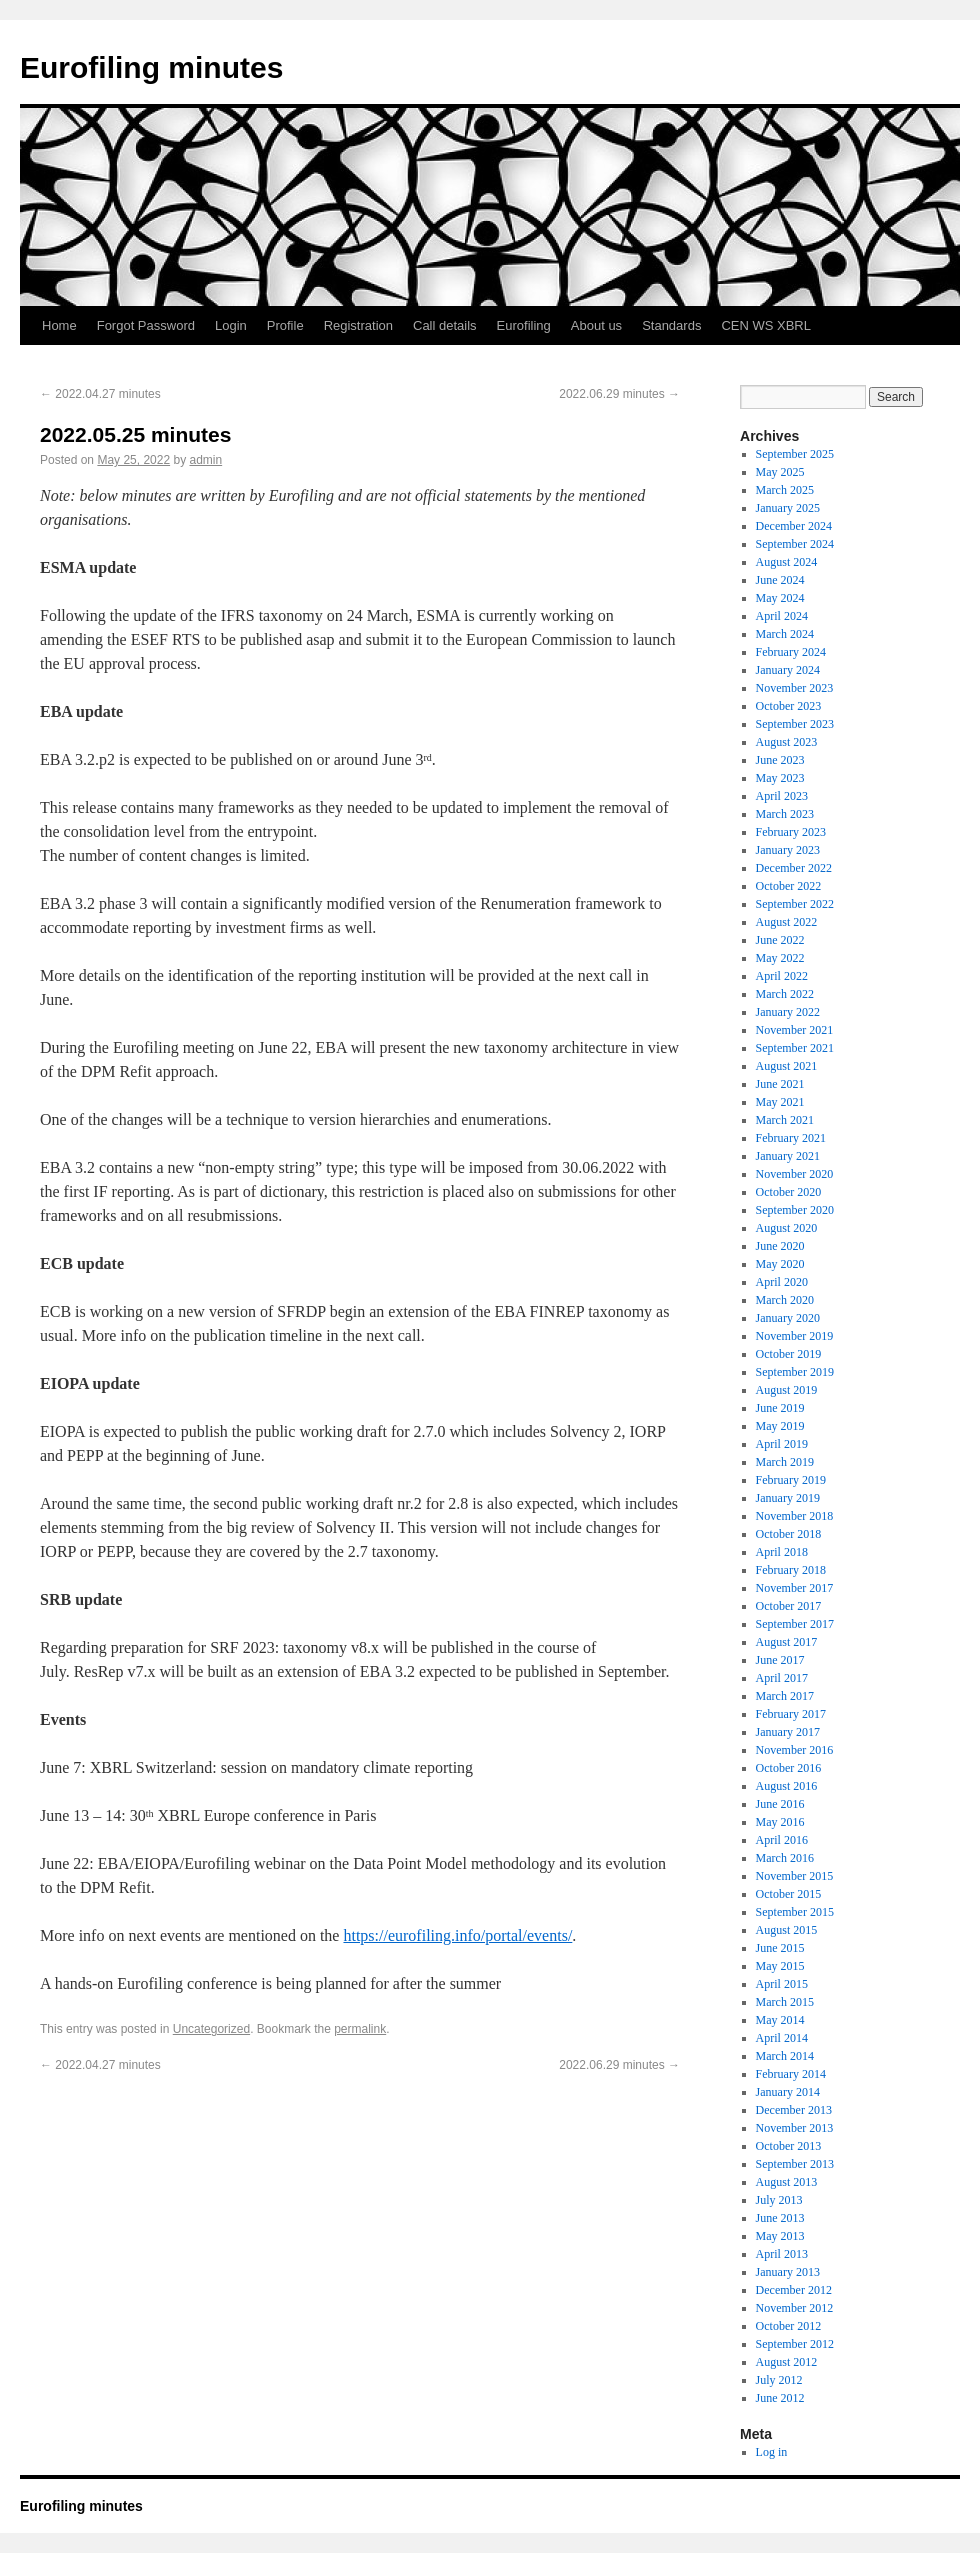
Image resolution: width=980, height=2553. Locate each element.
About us (596, 325)
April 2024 (782, 616)
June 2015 (780, 1948)
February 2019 (791, 1480)
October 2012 (789, 2326)
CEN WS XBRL (766, 325)
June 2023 (780, 760)
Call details (445, 325)
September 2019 (795, 1372)
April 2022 (782, 976)
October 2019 (789, 1354)
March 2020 (785, 1300)
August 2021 (787, 1066)
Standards (671, 325)
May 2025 (780, 472)
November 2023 (795, 688)
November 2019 (795, 1336)
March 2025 (785, 490)
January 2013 (788, 2272)
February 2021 (791, 1138)
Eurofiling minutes (151, 67)
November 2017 (795, 1588)
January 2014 (788, 2092)
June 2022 (780, 940)
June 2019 (780, 1408)
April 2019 (782, 1444)
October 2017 (789, 1606)
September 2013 (795, 2164)
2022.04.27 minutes (100, 394)
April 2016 (782, 1840)
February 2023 (791, 832)
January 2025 (788, 508)
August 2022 (787, 922)
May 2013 (780, 2236)
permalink (360, 2029)
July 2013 (779, 2200)
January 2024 (788, 670)
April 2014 (782, 2038)
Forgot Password (146, 325)
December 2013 (794, 2110)
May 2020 (780, 1264)
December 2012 (794, 2290)
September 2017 (795, 1624)
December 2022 (794, 868)
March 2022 (785, 994)
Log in (772, 2452)
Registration (358, 325)
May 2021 (780, 1102)
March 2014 (785, 2056)
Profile (285, 325)
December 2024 (794, 526)
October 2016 (789, 1768)
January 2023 (788, 850)
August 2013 (787, 2182)
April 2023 (782, 796)
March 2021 (785, 1120)
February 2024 (791, 652)
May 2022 (780, 958)
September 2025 (795, 454)
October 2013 (789, 2146)
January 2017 (788, 1732)
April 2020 (782, 1282)
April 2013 (782, 2254)
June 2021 (780, 1084)
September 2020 (795, 1210)
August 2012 (787, 2362)
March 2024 (785, 634)
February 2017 (791, 1714)
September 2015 (795, 1912)
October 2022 (789, 886)
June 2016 (780, 1804)
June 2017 (780, 1660)
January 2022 (788, 1012)
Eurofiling (524, 325)
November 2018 (795, 1516)
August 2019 (787, 1390)
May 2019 (780, 1426)
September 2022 (795, 904)
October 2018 (789, 1534)
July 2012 (779, 2380)
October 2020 (789, 1192)
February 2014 (791, 2074)
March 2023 (785, 814)
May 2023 (780, 778)
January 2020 (788, 1318)
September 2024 (795, 544)
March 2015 (785, 2002)
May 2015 (780, 1966)
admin (205, 460)
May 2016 (780, 1822)
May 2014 (780, 2020)
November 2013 (795, 2128)
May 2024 (780, 598)
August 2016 (787, 1786)
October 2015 (789, 1894)
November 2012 (795, 2308)
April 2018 (782, 1552)
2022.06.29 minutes (619, 394)
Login (231, 325)
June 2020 (780, 1246)
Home (59, 325)
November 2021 (795, 1030)
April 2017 (782, 1678)
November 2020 (795, 1174)
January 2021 (788, 1156)
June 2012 (780, 2398)
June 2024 (780, 580)
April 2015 (782, 1984)
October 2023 (789, 706)
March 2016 (785, 1858)
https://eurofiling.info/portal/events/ (457, 1935)
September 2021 (795, 1048)
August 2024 (787, 562)
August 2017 (787, 1642)
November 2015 (795, 1876)
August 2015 (787, 1930)
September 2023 (795, 724)
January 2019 (788, 1498)
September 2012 (795, 2344)
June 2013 (780, 2218)
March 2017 (785, 1696)
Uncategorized (211, 2029)
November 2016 (795, 1750)
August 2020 (787, 1228)
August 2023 (787, 742)
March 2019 (785, 1462)
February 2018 (791, 1570)
